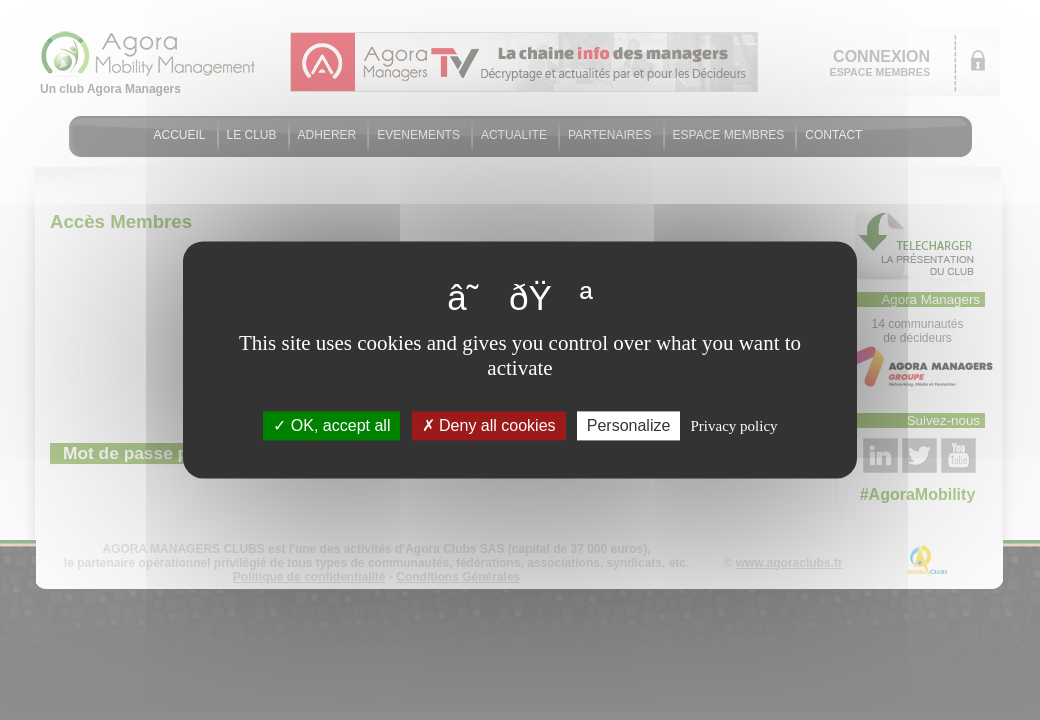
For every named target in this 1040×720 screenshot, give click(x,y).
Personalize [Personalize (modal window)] (629, 425)
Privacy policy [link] (734, 426)
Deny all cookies (489, 425)
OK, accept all (331, 425)
